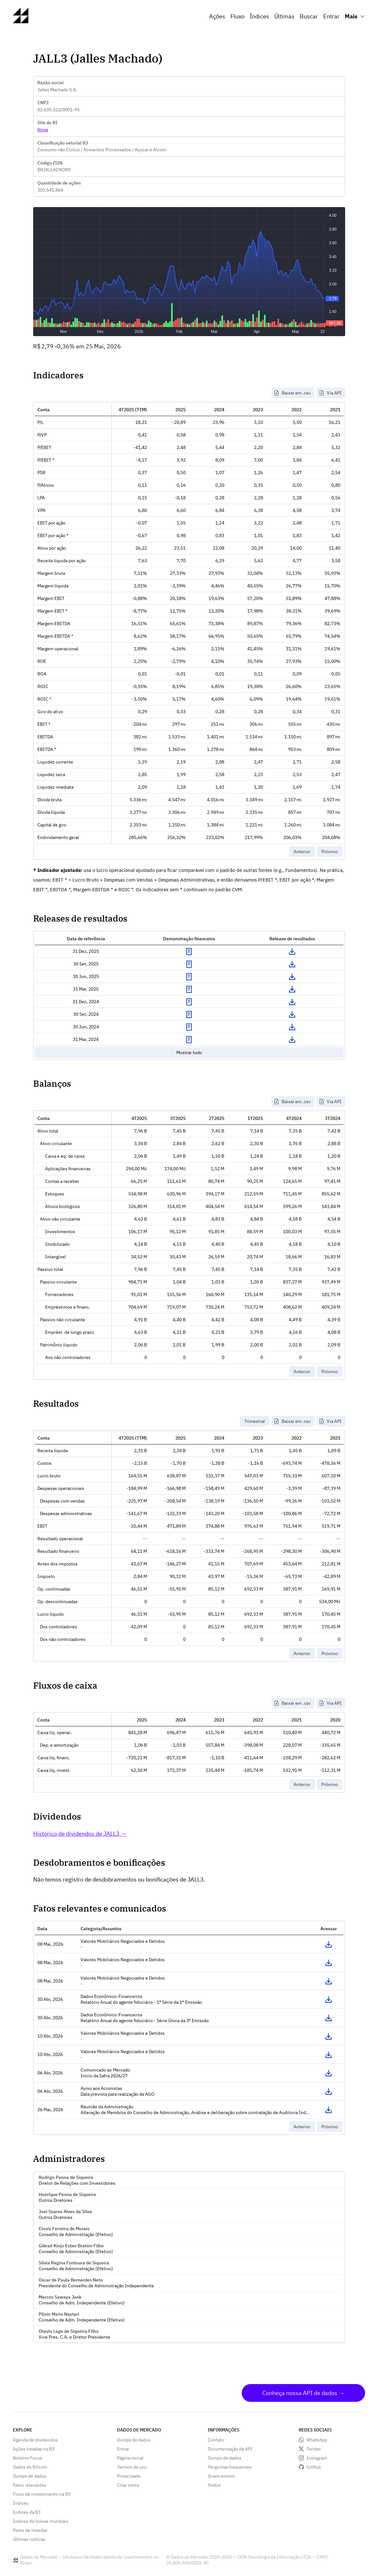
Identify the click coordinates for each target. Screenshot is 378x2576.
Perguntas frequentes (230, 2467)
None (42, 130)
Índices (259, 16)
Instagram (316, 2458)
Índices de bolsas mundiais (40, 2521)
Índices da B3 (27, 2512)
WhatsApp (316, 2440)
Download (292, 951)
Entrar (331, 16)
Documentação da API (230, 2449)
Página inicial (130, 2458)
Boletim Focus (27, 2458)
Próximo (329, 851)
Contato (216, 2440)
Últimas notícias (29, 2539)
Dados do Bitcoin (30, 2467)
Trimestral (254, 1421)
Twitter (313, 2449)
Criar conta (128, 2485)
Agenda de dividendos (35, 2440)
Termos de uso (132, 2467)
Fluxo (237, 16)
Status (214, 2485)
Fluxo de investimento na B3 (42, 2494)
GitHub (313, 2467)
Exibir (189, 951)
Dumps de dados (29, 2476)
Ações (217, 16)
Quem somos (221, 2476)
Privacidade (129, 2476)
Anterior (302, 851)
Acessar (328, 1944)
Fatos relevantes (29, 2485)
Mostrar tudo (189, 1052)
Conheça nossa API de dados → (303, 2393)
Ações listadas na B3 (33, 2449)
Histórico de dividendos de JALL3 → (80, 1833)
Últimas (284, 16)
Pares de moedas (30, 2530)
